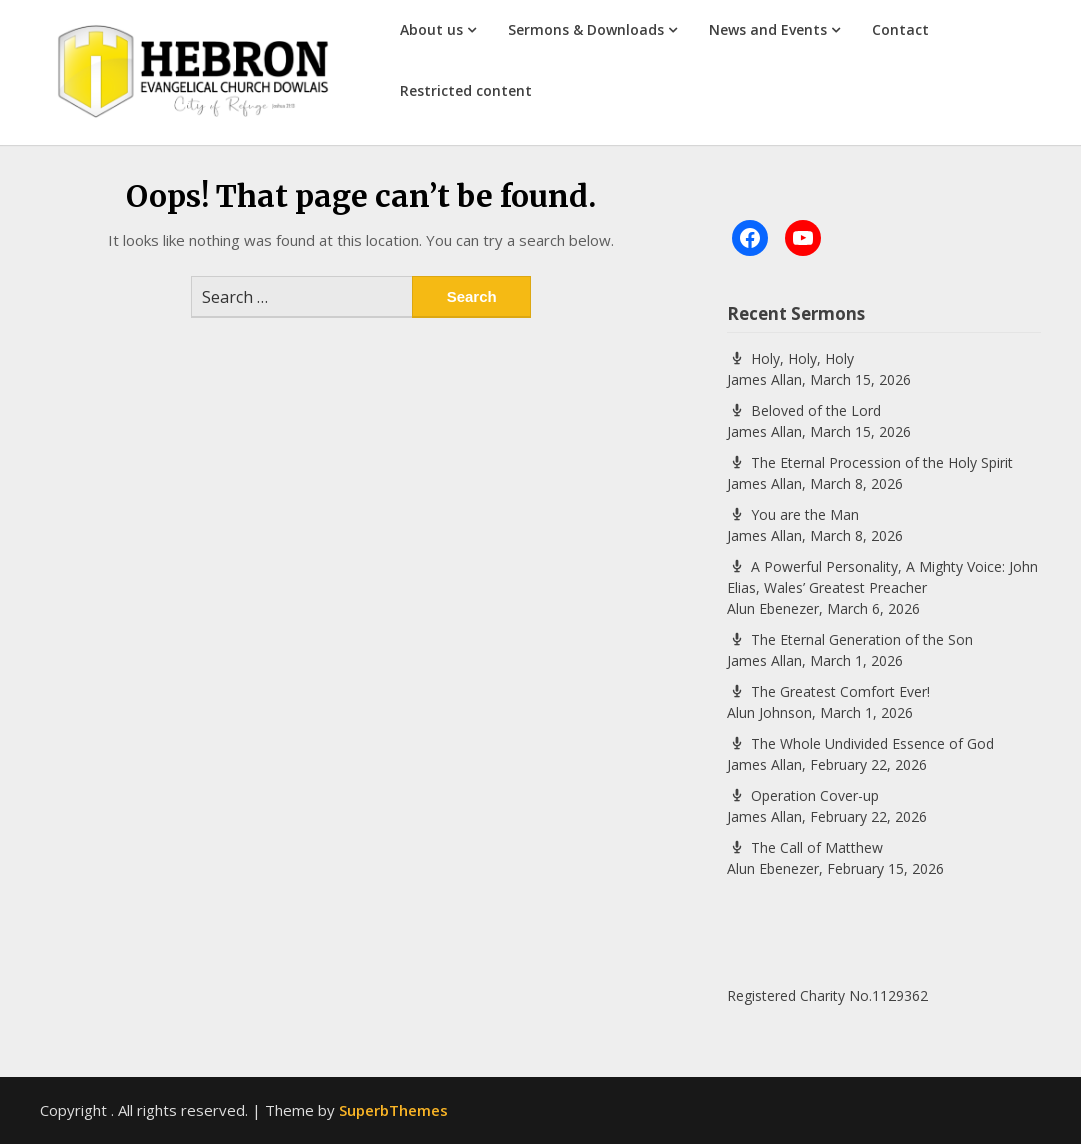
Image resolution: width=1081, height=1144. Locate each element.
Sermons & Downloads (586, 29)
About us (431, 29)
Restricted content (466, 90)
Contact (900, 29)
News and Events (768, 29)
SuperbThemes (393, 1110)
